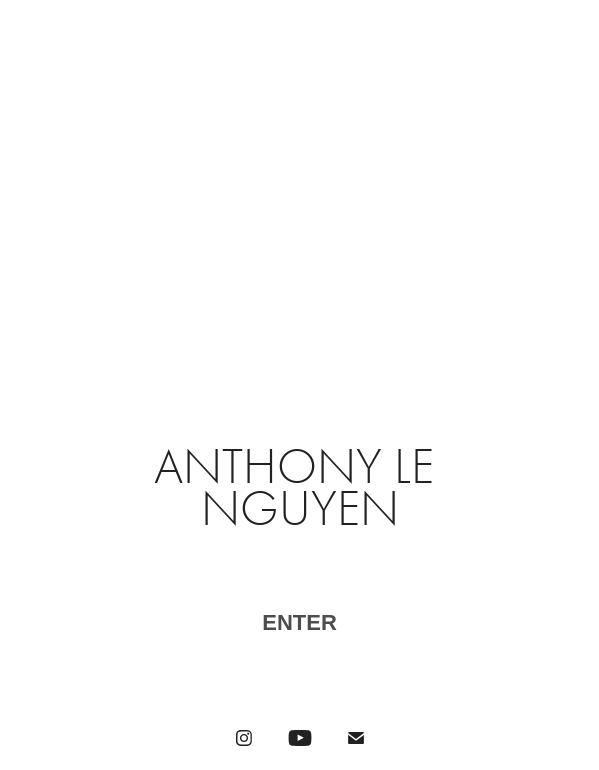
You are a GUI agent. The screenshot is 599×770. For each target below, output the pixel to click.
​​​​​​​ (299, 625)
